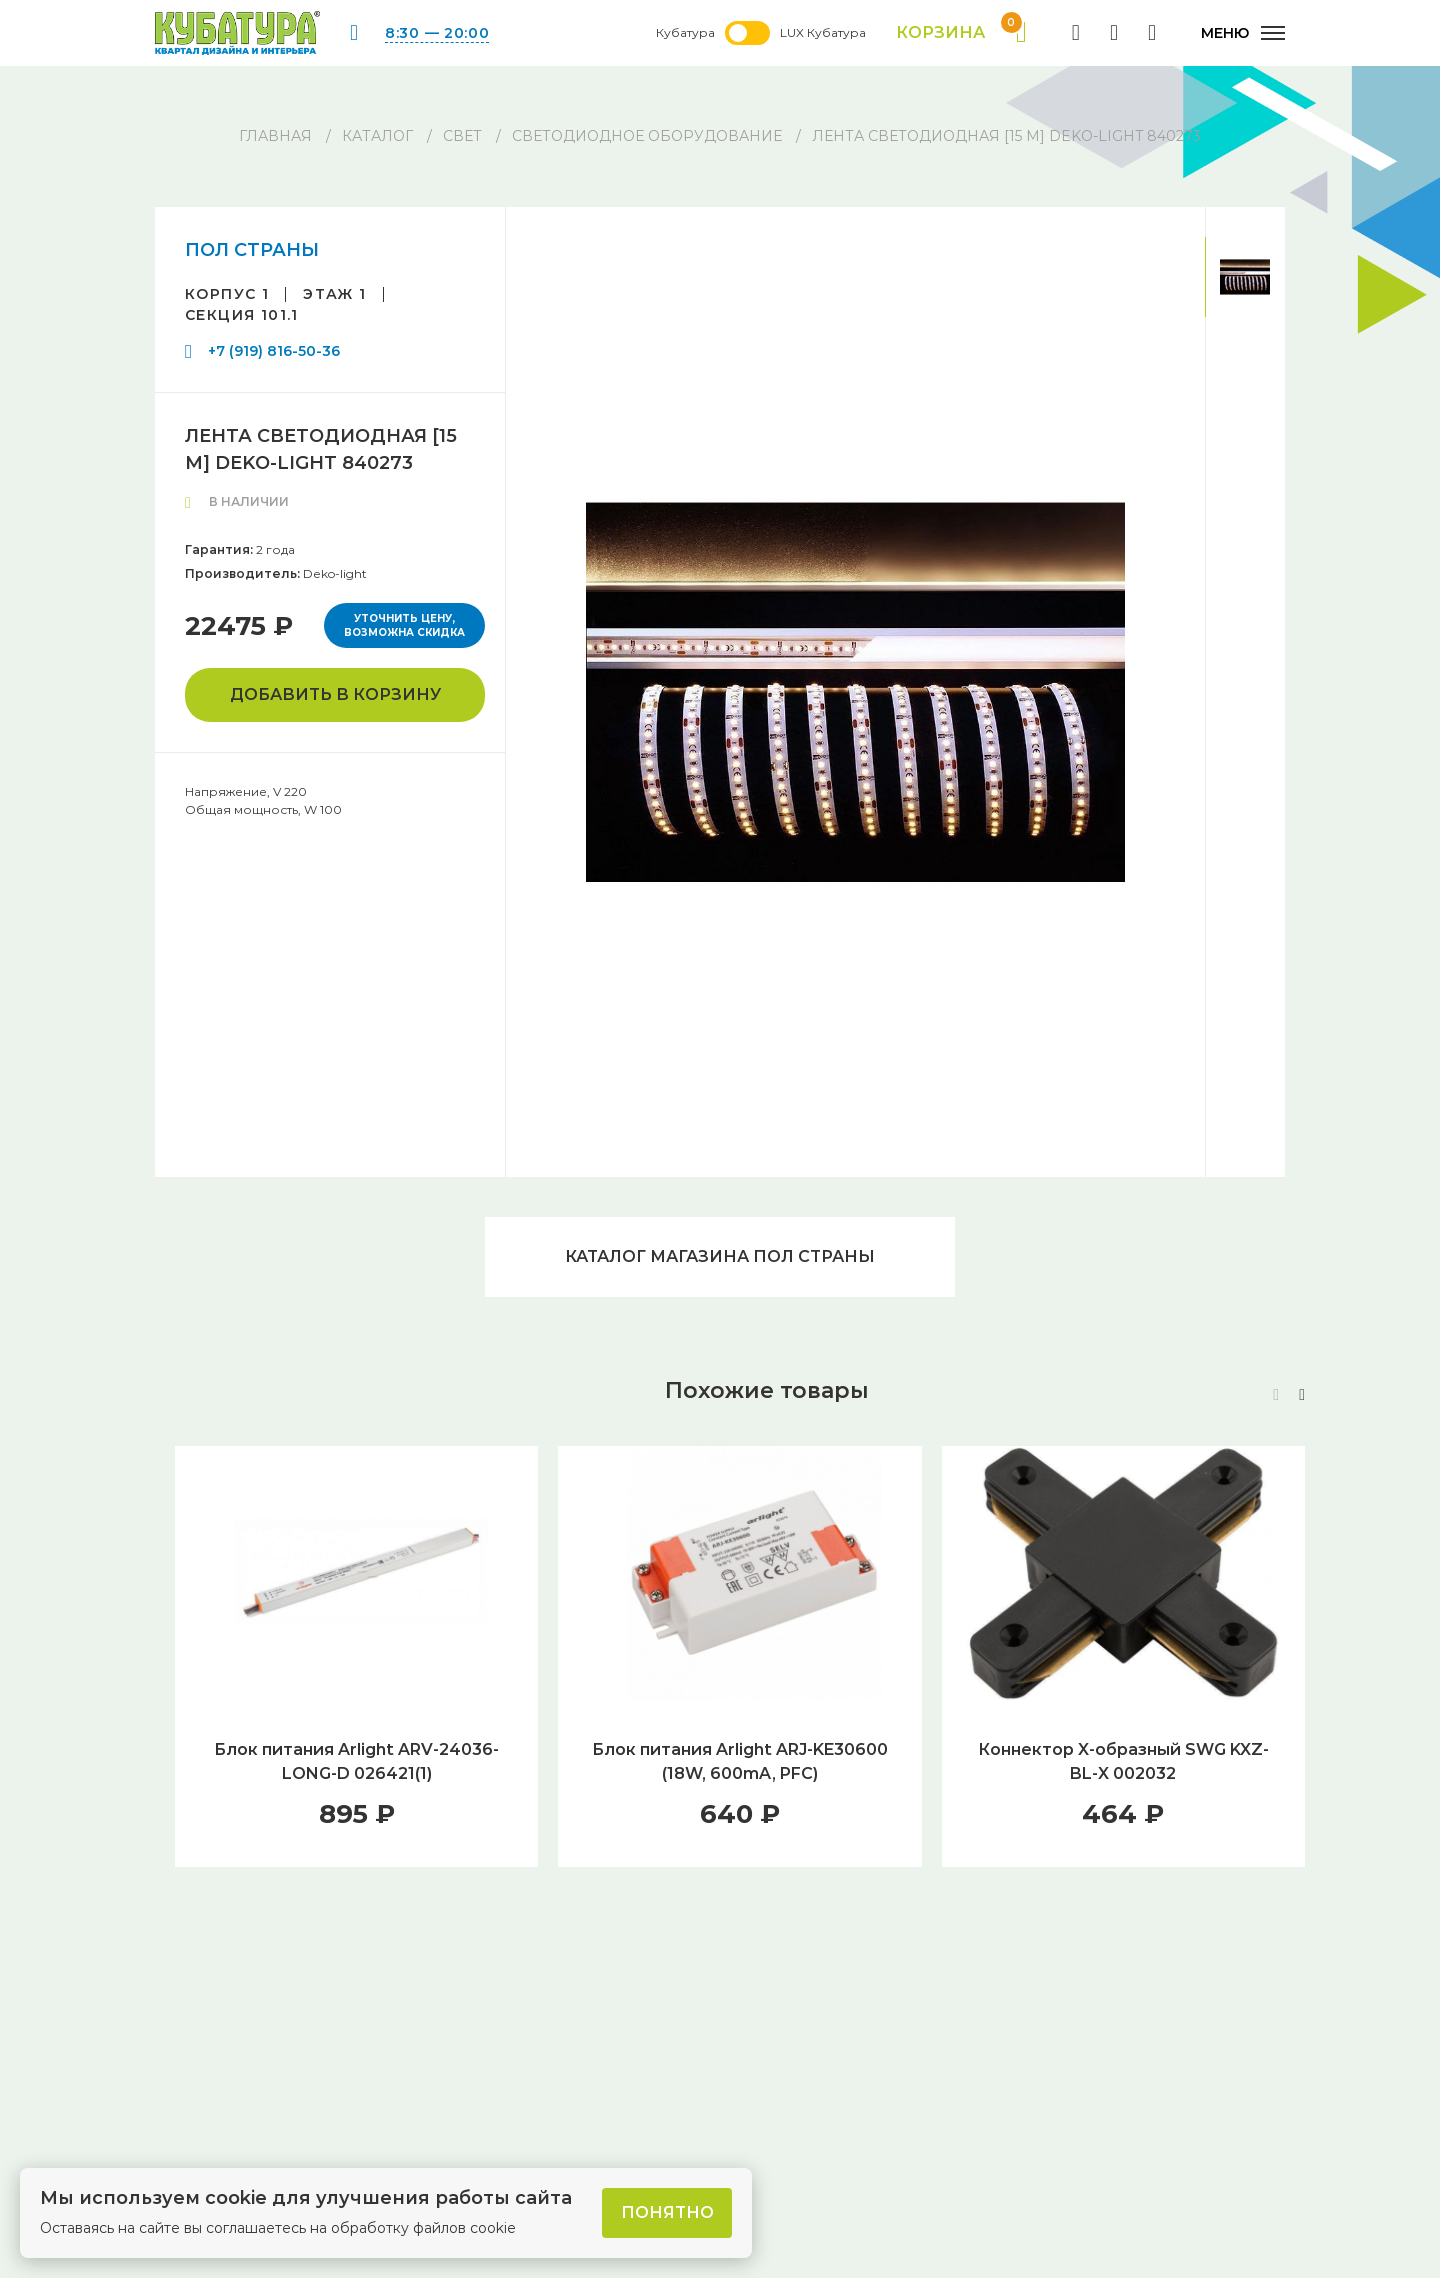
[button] (1302, 1395)
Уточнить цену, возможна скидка (404, 625)
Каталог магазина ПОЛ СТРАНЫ (720, 1256)
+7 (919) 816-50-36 (274, 351)
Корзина (961, 33)
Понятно (667, 2212)
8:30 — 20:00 (437, 33)
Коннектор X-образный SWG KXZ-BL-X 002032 (1123, 1761)
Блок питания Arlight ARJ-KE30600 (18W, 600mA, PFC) (740, 1761)
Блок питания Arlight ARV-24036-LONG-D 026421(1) (356, 1761)
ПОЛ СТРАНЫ (252, 250)
